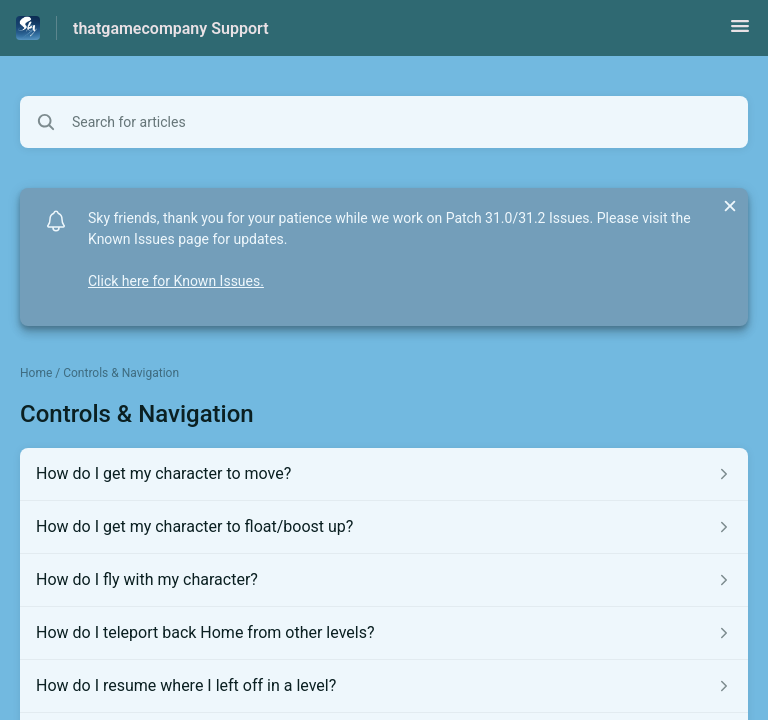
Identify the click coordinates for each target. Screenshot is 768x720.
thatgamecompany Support (171, 28)
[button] (740, 32)
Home (36, 373)
